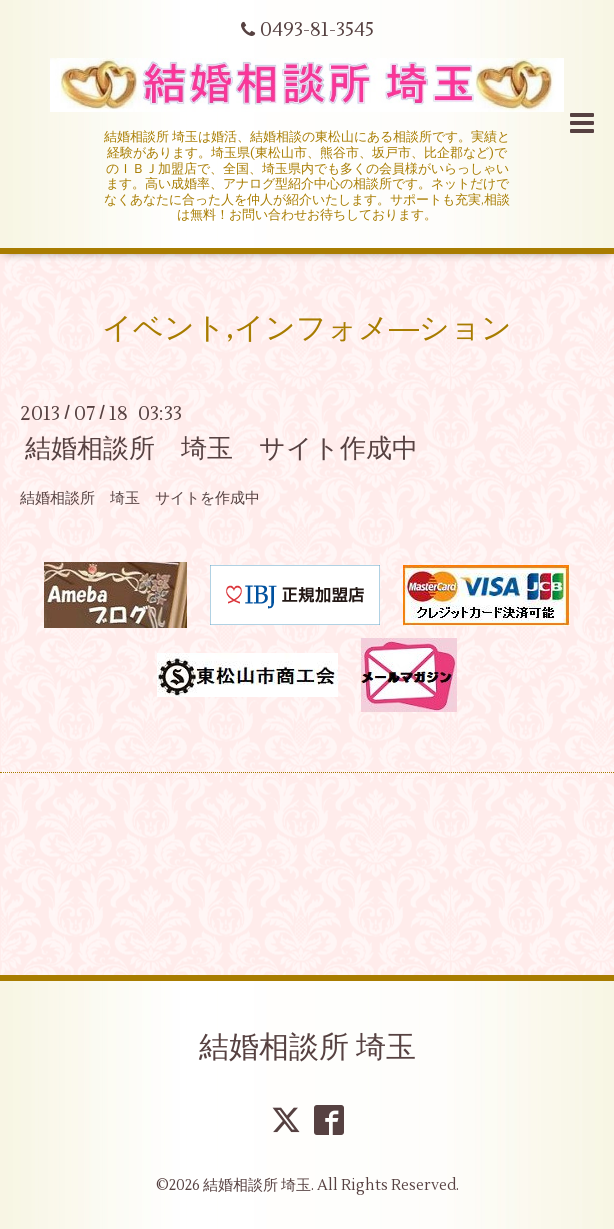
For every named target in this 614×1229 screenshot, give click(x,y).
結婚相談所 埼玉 (307, 1047)
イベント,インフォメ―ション (307, 328)
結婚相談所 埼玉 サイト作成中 (221, 449)
